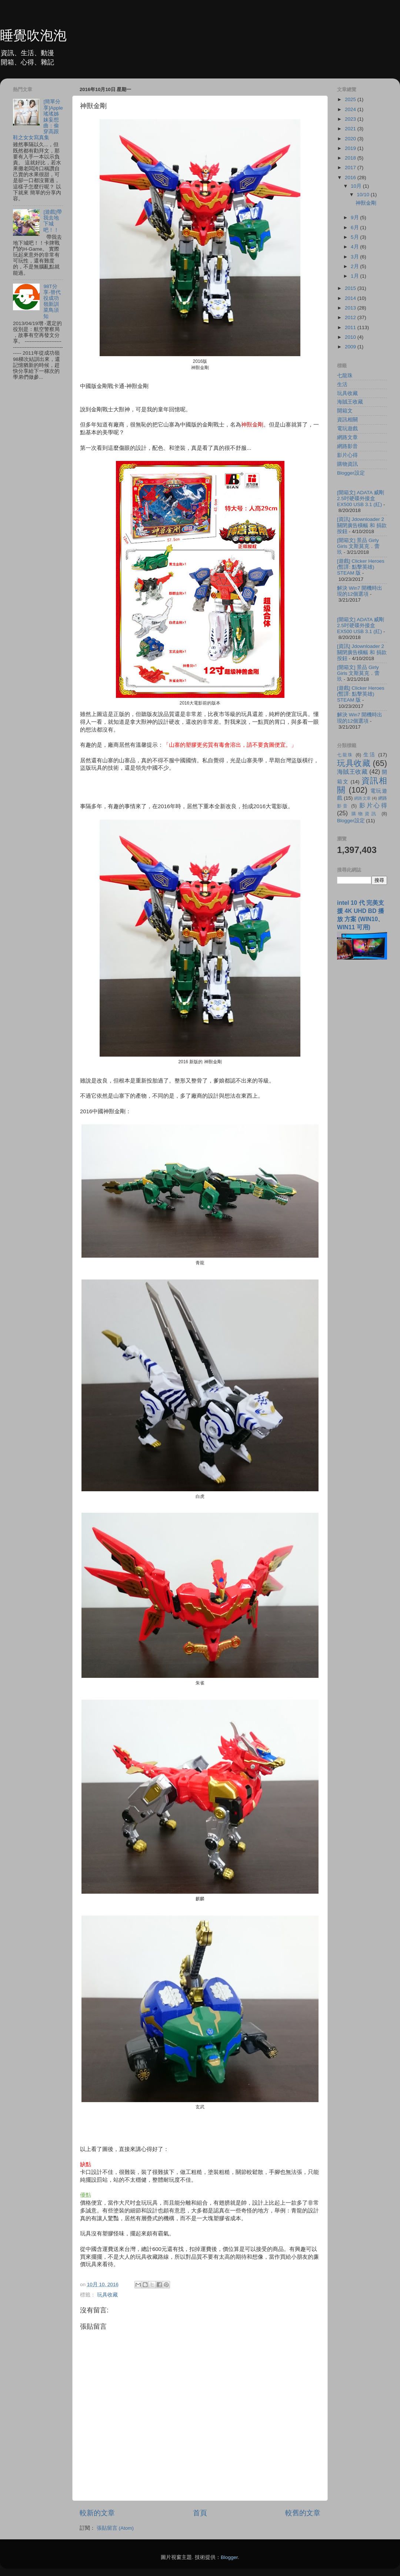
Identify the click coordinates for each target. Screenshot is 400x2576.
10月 (357, 186)
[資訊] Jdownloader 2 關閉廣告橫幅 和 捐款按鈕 (362, 525)
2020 (351, 138)
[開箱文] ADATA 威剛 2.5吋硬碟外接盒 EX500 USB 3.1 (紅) (360, 498)
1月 (355, 276)
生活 (342, 384)
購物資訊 (347, 464)
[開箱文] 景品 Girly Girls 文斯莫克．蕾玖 (358, 546)
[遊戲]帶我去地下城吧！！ (52, 221)
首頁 (200, 2513)
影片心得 (347, 455)
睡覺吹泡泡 (33, 35)
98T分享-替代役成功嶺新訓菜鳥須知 (52, 301)
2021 (351, 128)
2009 (351, 346)
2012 (351, 317)
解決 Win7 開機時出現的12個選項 (359, 591)
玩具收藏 (107, 2295)
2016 (351, 177)
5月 (355, 237)
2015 (351, 288)
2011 (351, 327)
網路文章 (347, 437)
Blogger (229, 2557)
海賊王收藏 (350, 402)
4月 (355, 247)
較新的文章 (97, 2513)
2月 (355, 266)
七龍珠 (345, 375)
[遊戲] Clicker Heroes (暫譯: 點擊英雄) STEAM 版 (360, 567)
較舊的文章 (302, 2513)
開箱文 (345, 411)
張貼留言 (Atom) (115, 2528)
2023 (351, 119)
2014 (351, 298)
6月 (355, 227)
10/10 (364, 194)
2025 (351, 99)
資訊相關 (347, 419)
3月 (355, 257)
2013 (351, 308)
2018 (351, 158)
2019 (351, 148)
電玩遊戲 (347, 428)
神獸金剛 (366, 203)
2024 (351, 109)
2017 (351, 167)
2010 (351, 337)
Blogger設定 (351, 473)
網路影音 (347, 446)
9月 (355, 217)
